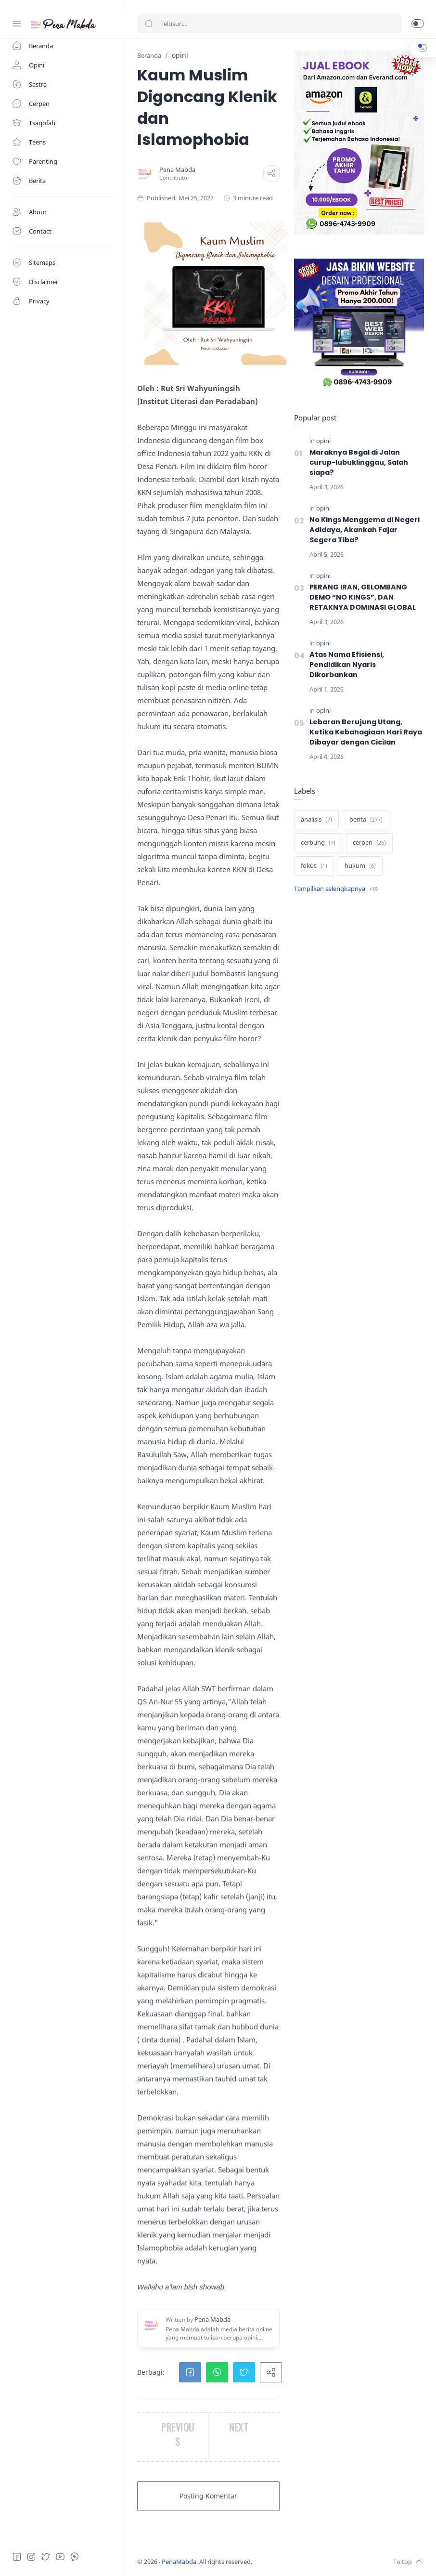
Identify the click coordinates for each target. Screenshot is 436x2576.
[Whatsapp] (74, 2557)
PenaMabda (179, 2562)
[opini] (323, 441)
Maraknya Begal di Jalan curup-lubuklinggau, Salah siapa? (358, 462)
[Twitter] (46, 2557)
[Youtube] (60, 2557)
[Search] (269, 23)
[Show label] (336, 889)
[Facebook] (17, 2557)
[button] (417, 23)
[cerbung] (318, 842)
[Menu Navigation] (17, 23)
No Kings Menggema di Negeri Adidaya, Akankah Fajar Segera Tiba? (364, 530)
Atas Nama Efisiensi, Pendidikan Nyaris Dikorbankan (346, 665)
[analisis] (316, 819)
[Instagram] (31, 2557)
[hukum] (360, 866)
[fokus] (314, 866)
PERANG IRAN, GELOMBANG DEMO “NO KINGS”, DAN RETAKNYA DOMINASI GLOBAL (362, 597)
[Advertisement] (359, 978)
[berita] (366, 819)
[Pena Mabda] (177, 170)
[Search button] (148, 23)
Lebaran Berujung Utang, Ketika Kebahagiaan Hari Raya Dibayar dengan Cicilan (365, 732)
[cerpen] (369, 842)
